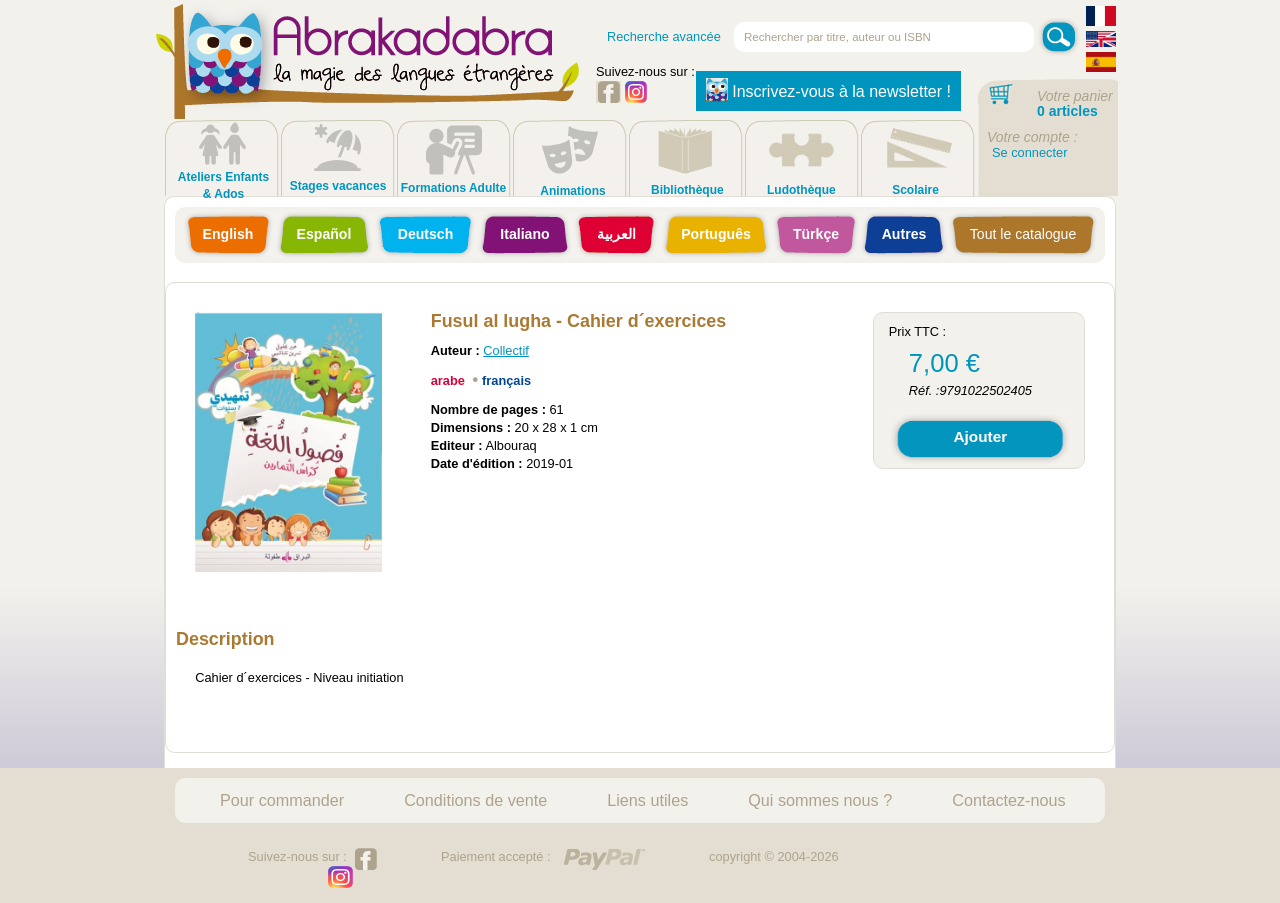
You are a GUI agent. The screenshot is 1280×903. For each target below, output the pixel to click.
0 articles (1067, 111)
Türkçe (816, 234)
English (228, 234)
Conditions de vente (475, 800)
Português (716, 234)
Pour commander (282, 800)
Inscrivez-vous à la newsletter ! (828, 90)
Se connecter (1029, 152)
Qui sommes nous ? (820, 800)
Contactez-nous (1008, 800)
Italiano (524, 234)
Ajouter (980, 436)
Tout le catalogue (1023, 234)
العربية (616, 234)
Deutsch (426, 234)
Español (324, 234)
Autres (904, 234)
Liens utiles (647, 800)
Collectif (506, 350)
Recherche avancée (664, 36)
